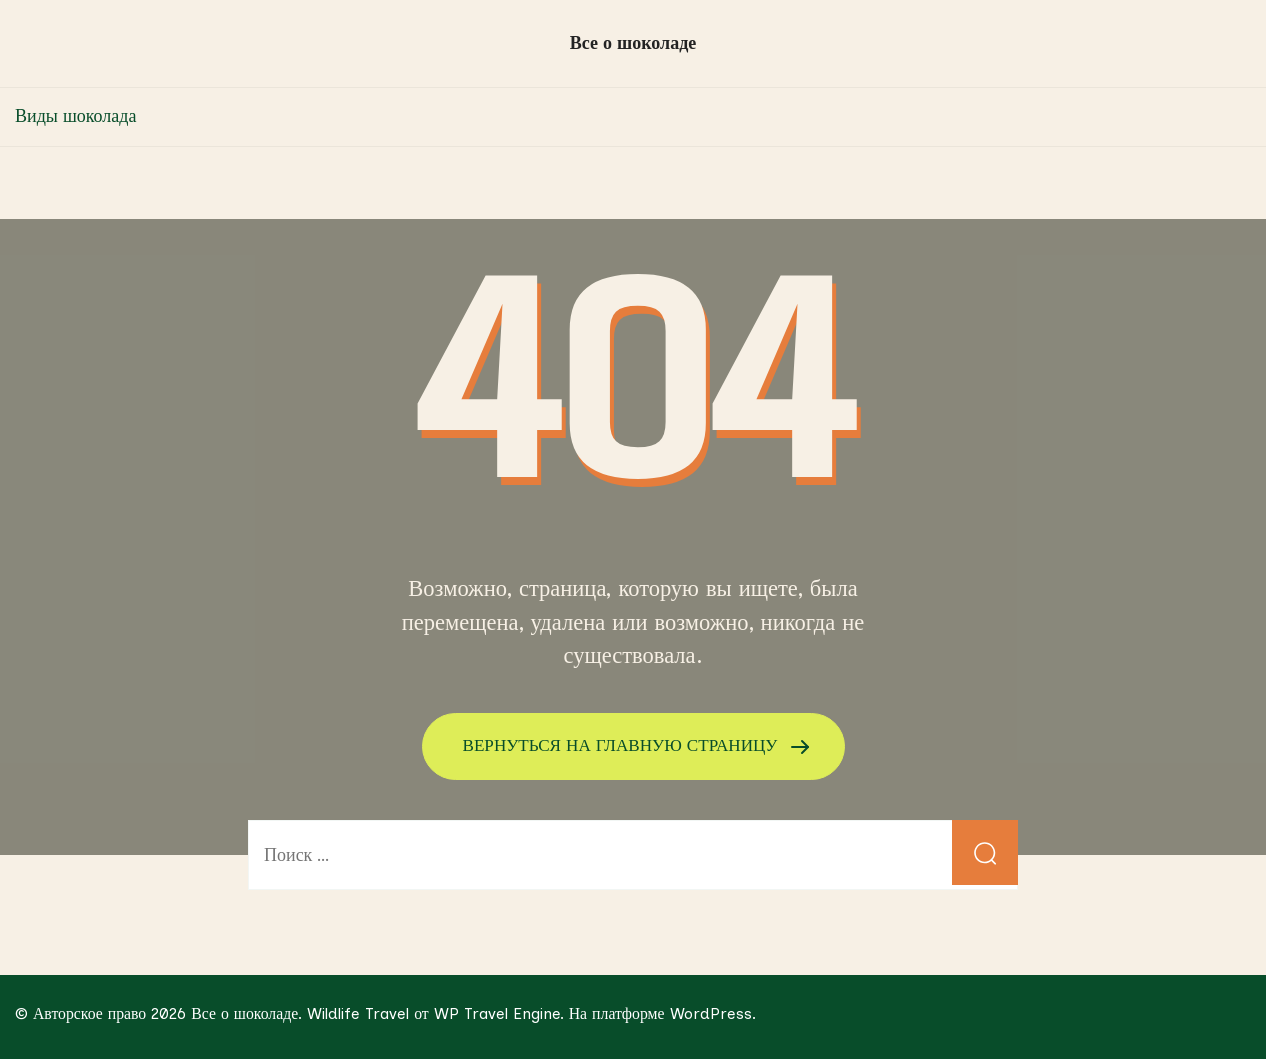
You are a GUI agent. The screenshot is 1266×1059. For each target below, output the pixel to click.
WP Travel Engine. (499, 1012)
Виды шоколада (75, 116)
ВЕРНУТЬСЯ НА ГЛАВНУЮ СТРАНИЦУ (623, 745)
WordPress (711, 1012)
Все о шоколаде (633, 43)
